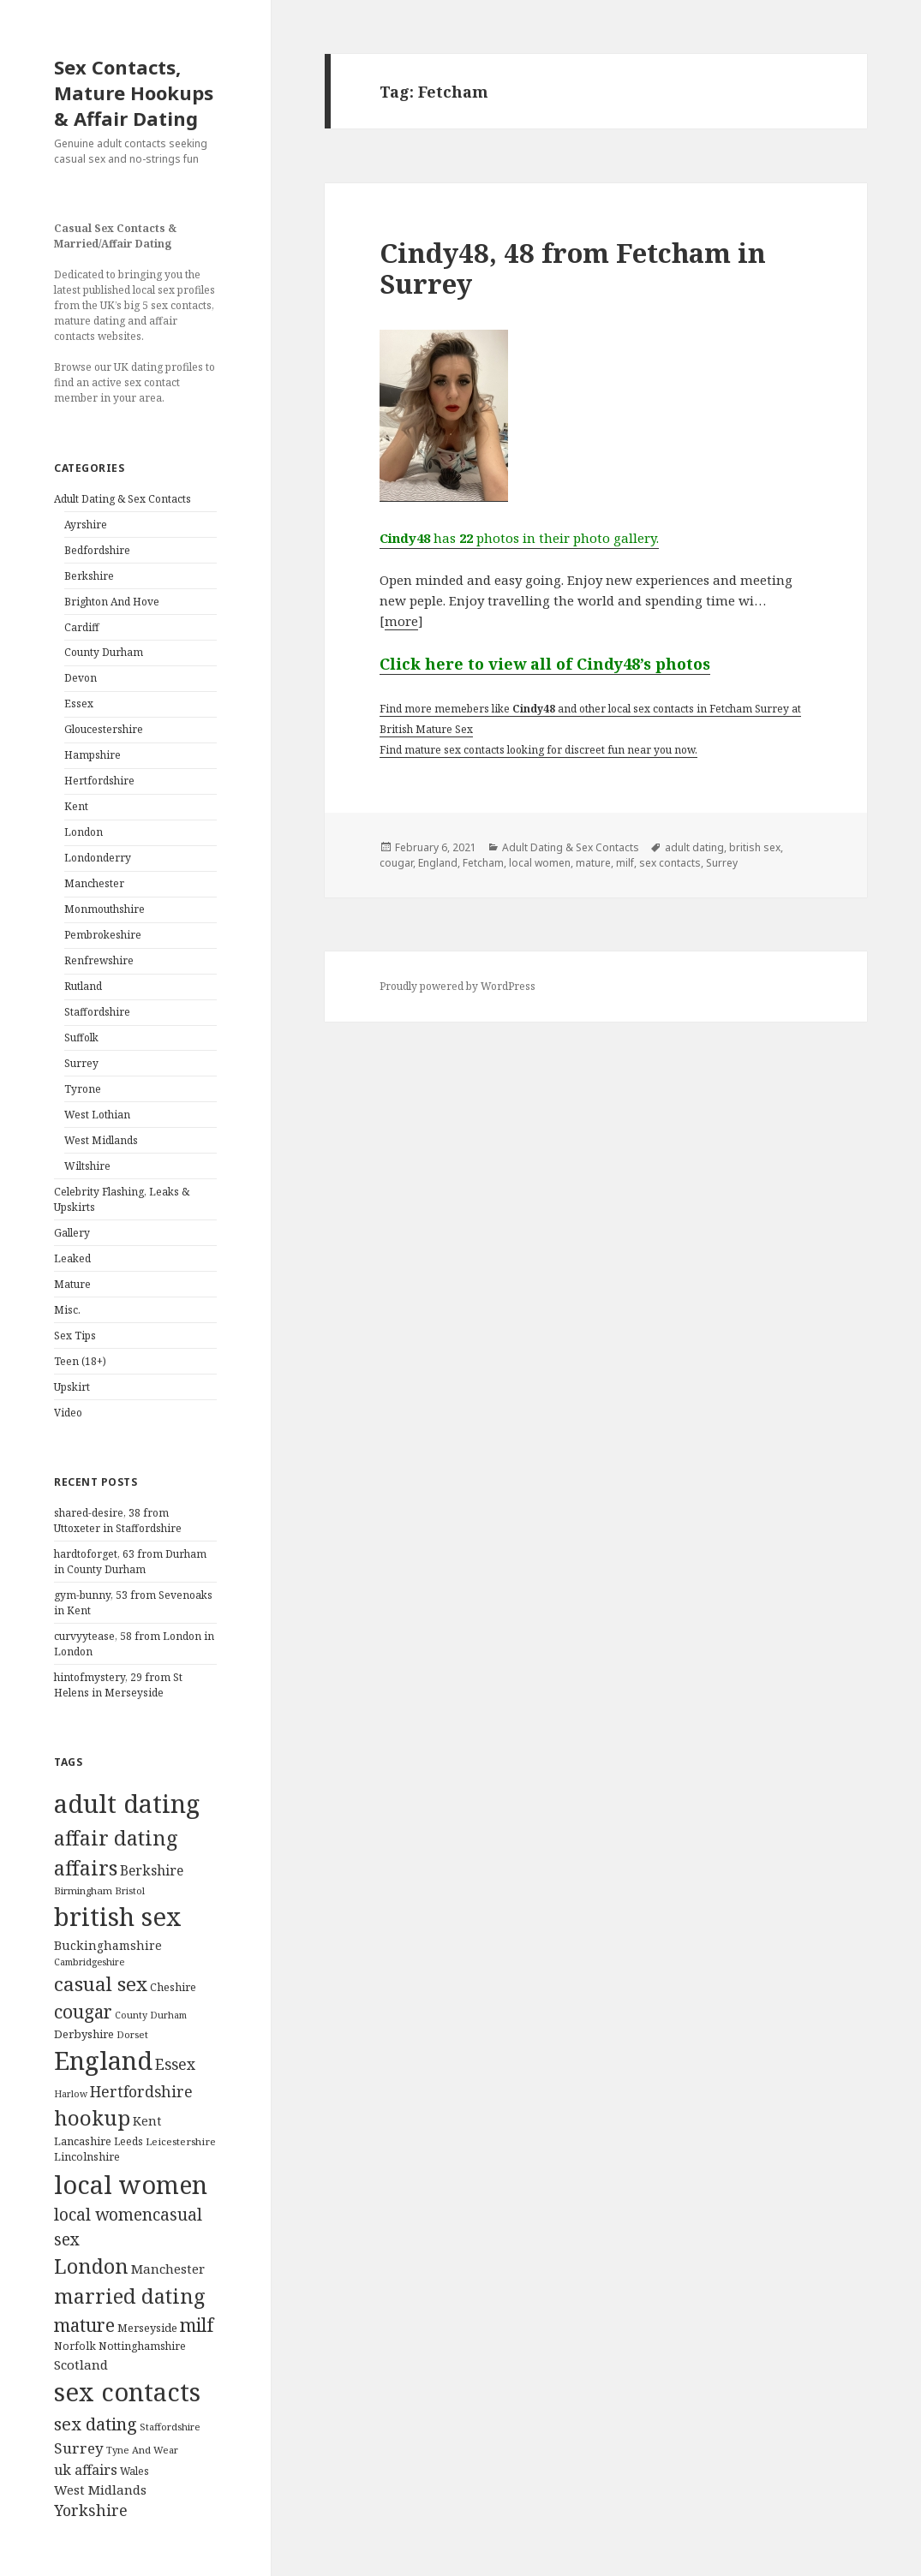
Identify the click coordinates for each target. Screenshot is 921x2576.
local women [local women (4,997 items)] (130, 2184)
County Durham (103, 652)
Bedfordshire (97, 550)
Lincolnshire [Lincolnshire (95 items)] (87, 2157)
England (438, 863)
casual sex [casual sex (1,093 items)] (100, 1984)
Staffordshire (97, 1012)
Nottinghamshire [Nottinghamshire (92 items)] (142, 2346)
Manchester (94, 883)
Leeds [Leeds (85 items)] (128, 2141)
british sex (754, 847)
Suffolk (81, 1037)
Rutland (83, 986)
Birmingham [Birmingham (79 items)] (83, 1890)
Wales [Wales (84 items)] (134, 2471)
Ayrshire (85, 524)
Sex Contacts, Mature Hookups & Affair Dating (133, 92)
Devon (80, 678)
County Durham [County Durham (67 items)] (151, 2014)
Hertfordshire (99, 780)
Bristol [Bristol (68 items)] (130, 1890)
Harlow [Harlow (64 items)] (70, 2094)
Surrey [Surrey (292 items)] (79, 2448)
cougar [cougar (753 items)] (83, 2012)
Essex (78, 703)
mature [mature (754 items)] (84, 2325)
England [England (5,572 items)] (103, 2060)
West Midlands (101, 1140)
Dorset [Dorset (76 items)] (132, 2034)
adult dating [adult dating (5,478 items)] (127, 1803)
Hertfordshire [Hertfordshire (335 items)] (141, 2091)
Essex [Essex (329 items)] (175, 2064)
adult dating (694, 847)
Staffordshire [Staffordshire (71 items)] (170, 2426)
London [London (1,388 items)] (91, 2266)
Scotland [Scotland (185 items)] (81, 2364)
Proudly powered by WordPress (457, 986)
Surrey (81, 1063)
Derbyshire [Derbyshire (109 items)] (84, 2034)
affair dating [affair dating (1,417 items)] (116, 1838)
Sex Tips (75, 1335)
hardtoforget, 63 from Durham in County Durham (130, 1562)
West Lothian (97, 1114)
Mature (72, 1284)
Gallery (72, 1232)
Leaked (72, 1258)
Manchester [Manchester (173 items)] (168, 2268)
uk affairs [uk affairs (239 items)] (85, 2469)
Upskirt (72, 1387)
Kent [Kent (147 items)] (147, 2121)
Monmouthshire (104, 909)
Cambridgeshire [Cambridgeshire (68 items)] (89, 1961)
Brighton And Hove (111, 601)
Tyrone (82, 1089)
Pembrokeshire (102, 934)
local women (540, 863)
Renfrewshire (99, 960)
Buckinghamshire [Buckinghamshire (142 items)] (108, 1945)
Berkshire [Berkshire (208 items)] (151, 1870)
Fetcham (483, 863)
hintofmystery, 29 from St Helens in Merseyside (118, 1685)
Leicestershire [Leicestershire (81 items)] (181, 2141)
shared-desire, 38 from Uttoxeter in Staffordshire (118, 1520)
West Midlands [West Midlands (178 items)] (100, 2489)
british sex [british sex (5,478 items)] (118, 1916)
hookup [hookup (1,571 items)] (92, 2117)
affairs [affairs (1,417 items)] (85, 1867)
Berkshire (89, 576)
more (401, 620)
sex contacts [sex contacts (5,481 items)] (127, 2392)
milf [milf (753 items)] (196, 2325)
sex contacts (670, 863)
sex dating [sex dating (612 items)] (95, 2424)
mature (593, 863)
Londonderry (97, 857)
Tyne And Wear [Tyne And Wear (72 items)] (142, 2449)
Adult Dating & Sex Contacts (122, 499)
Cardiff (81, 627)
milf (625, 863)
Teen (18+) (80, 1361)
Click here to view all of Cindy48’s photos (545, 663)
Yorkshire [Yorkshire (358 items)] (91, 2510)
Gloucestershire (103, 729)
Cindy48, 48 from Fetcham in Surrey (573, 268)
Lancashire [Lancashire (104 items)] (82, 2141)
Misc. (67, 1310)
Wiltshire (87, 1166)
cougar (396, 863)
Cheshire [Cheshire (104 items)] (173, 1987)
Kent (76, 806)
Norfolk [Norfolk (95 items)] (75, 2346)
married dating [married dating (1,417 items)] (130, 2296)
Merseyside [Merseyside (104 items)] (147, 2327)
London (83, 832)
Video (68, 1412)
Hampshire (92, 755)
